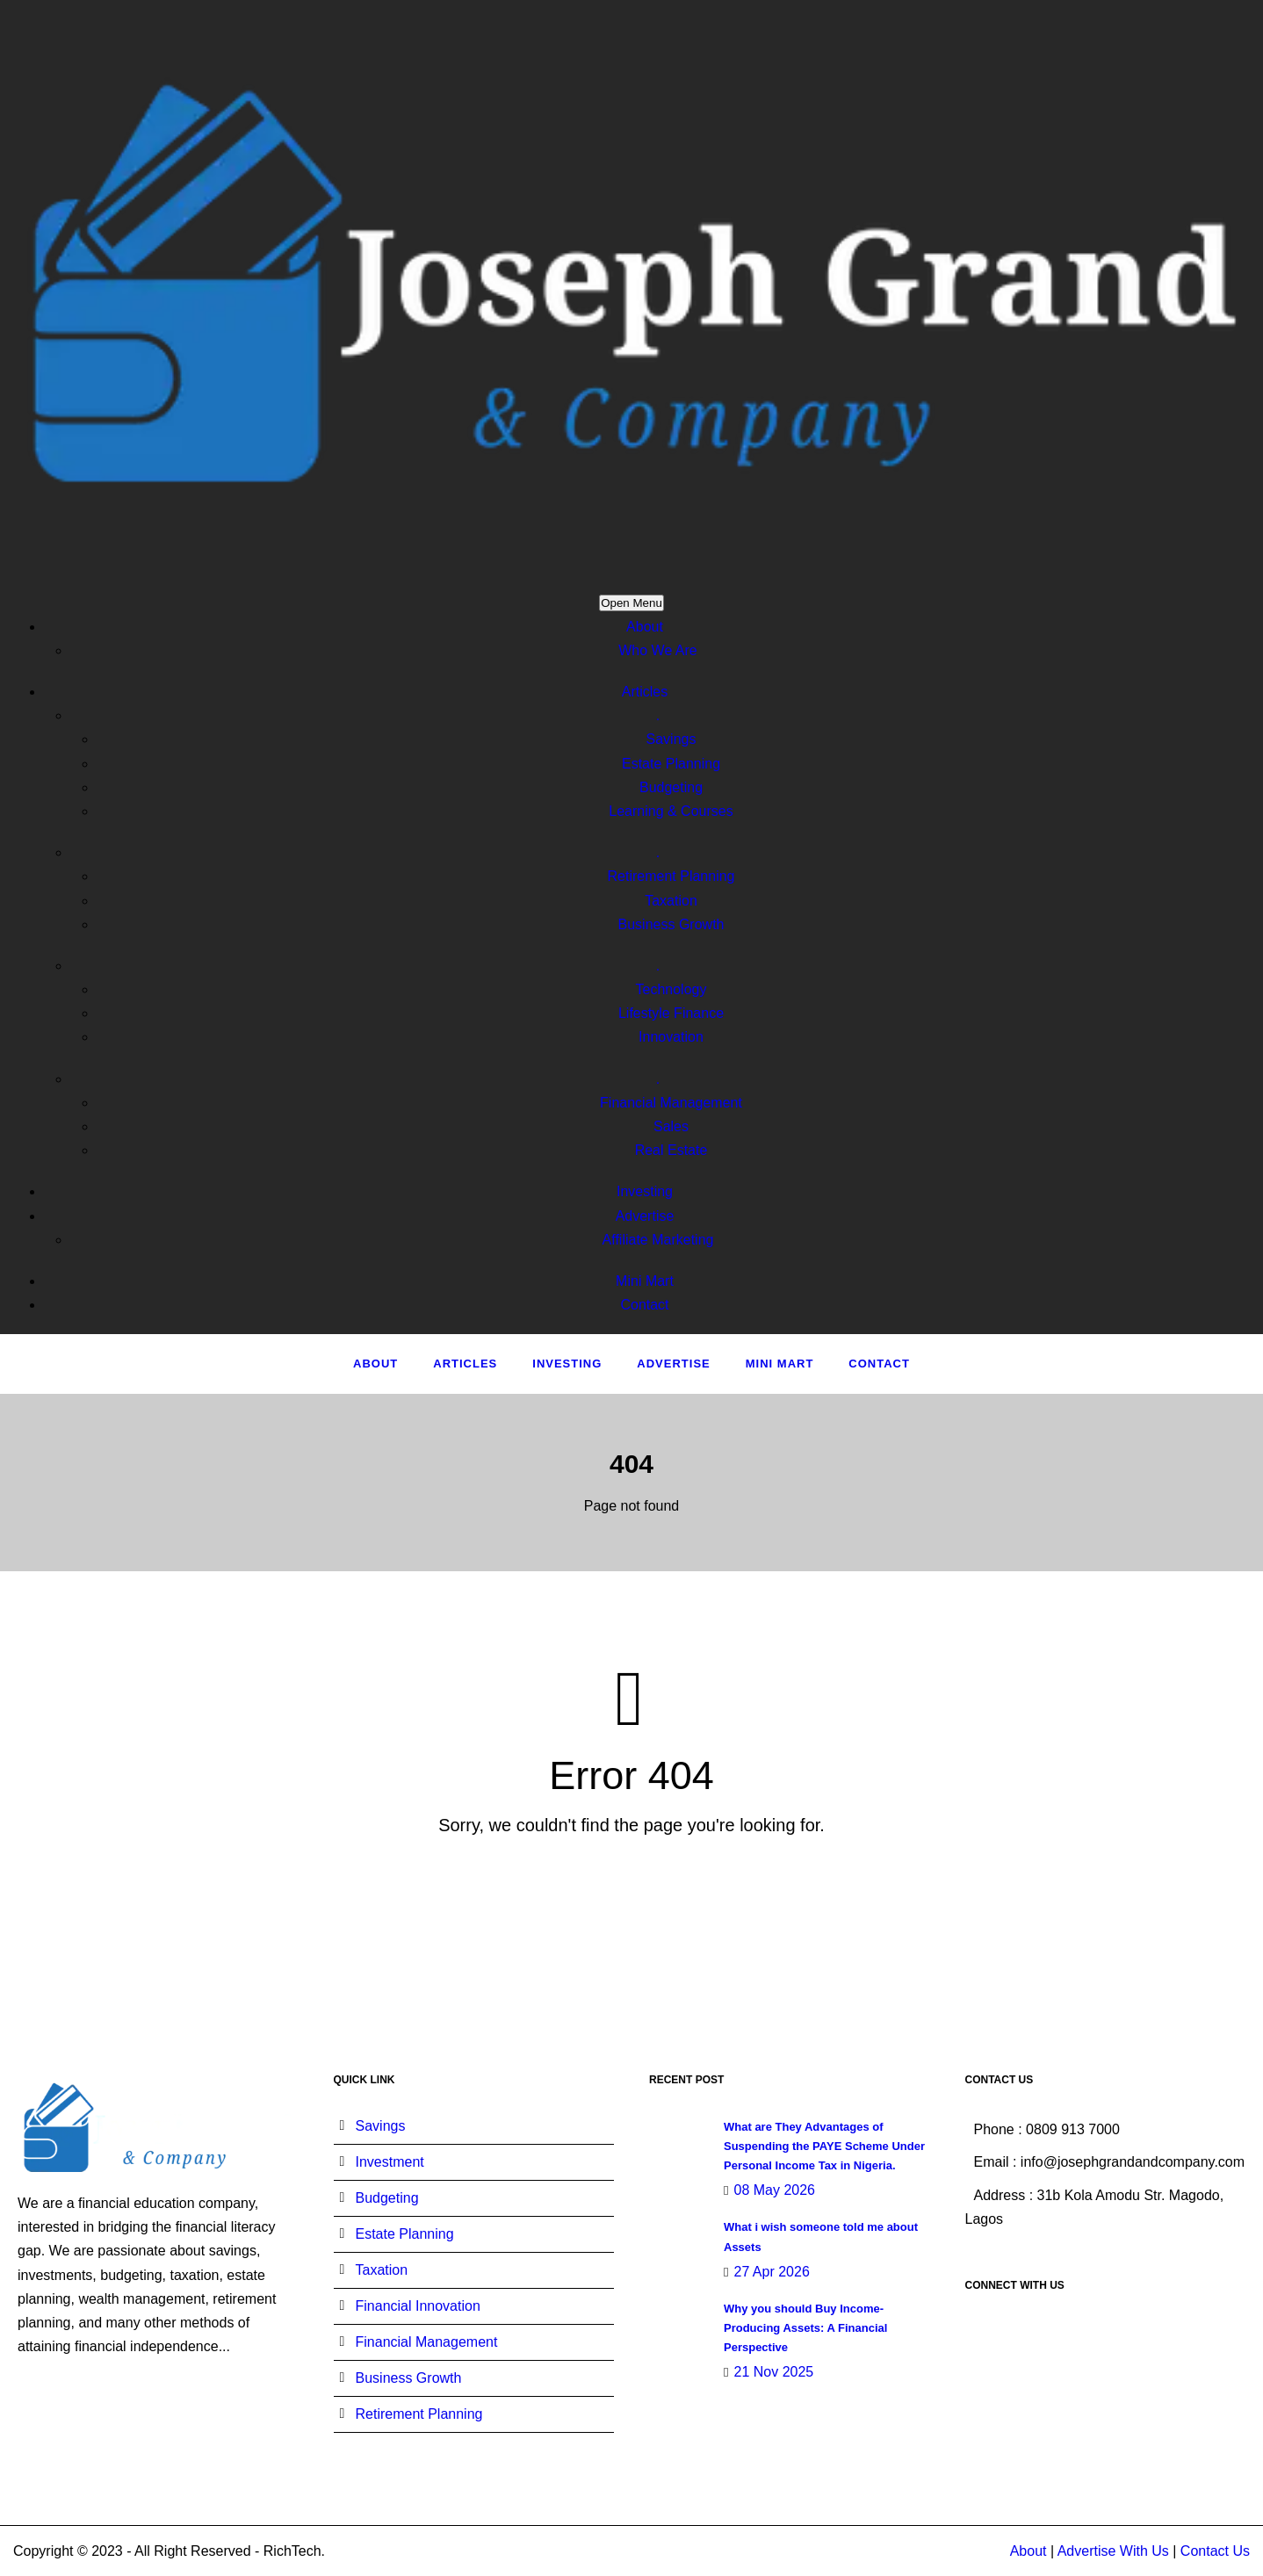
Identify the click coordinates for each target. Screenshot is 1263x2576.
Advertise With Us (1113, 2551)
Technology (671, 989)
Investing (645, 1191)
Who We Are (657, 650)
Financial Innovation (418, 2305)
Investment (390, 2161)
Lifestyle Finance (671, 1013)
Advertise (645, 1216)
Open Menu (631, 603)
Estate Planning (671, 763)
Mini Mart (645, 1281)
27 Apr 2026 (771, 2271)
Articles (645, 691)
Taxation (671, 900)
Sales (671, 1126)
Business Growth (671, 924)
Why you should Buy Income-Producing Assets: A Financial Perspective (805, 2328)
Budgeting (671, 787)
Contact (644, 1304)
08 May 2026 (774, 2190)
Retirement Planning (671, 876)
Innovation (671, 1036)
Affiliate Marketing (658, 1239)
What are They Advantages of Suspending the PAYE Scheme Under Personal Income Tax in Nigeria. (824, 2146)
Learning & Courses (671, 811)
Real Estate (671, 1150)
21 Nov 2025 (773, 2371)
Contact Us (1215, 2551)
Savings (671, 739)
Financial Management (671, 1102)
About (644, 626)
